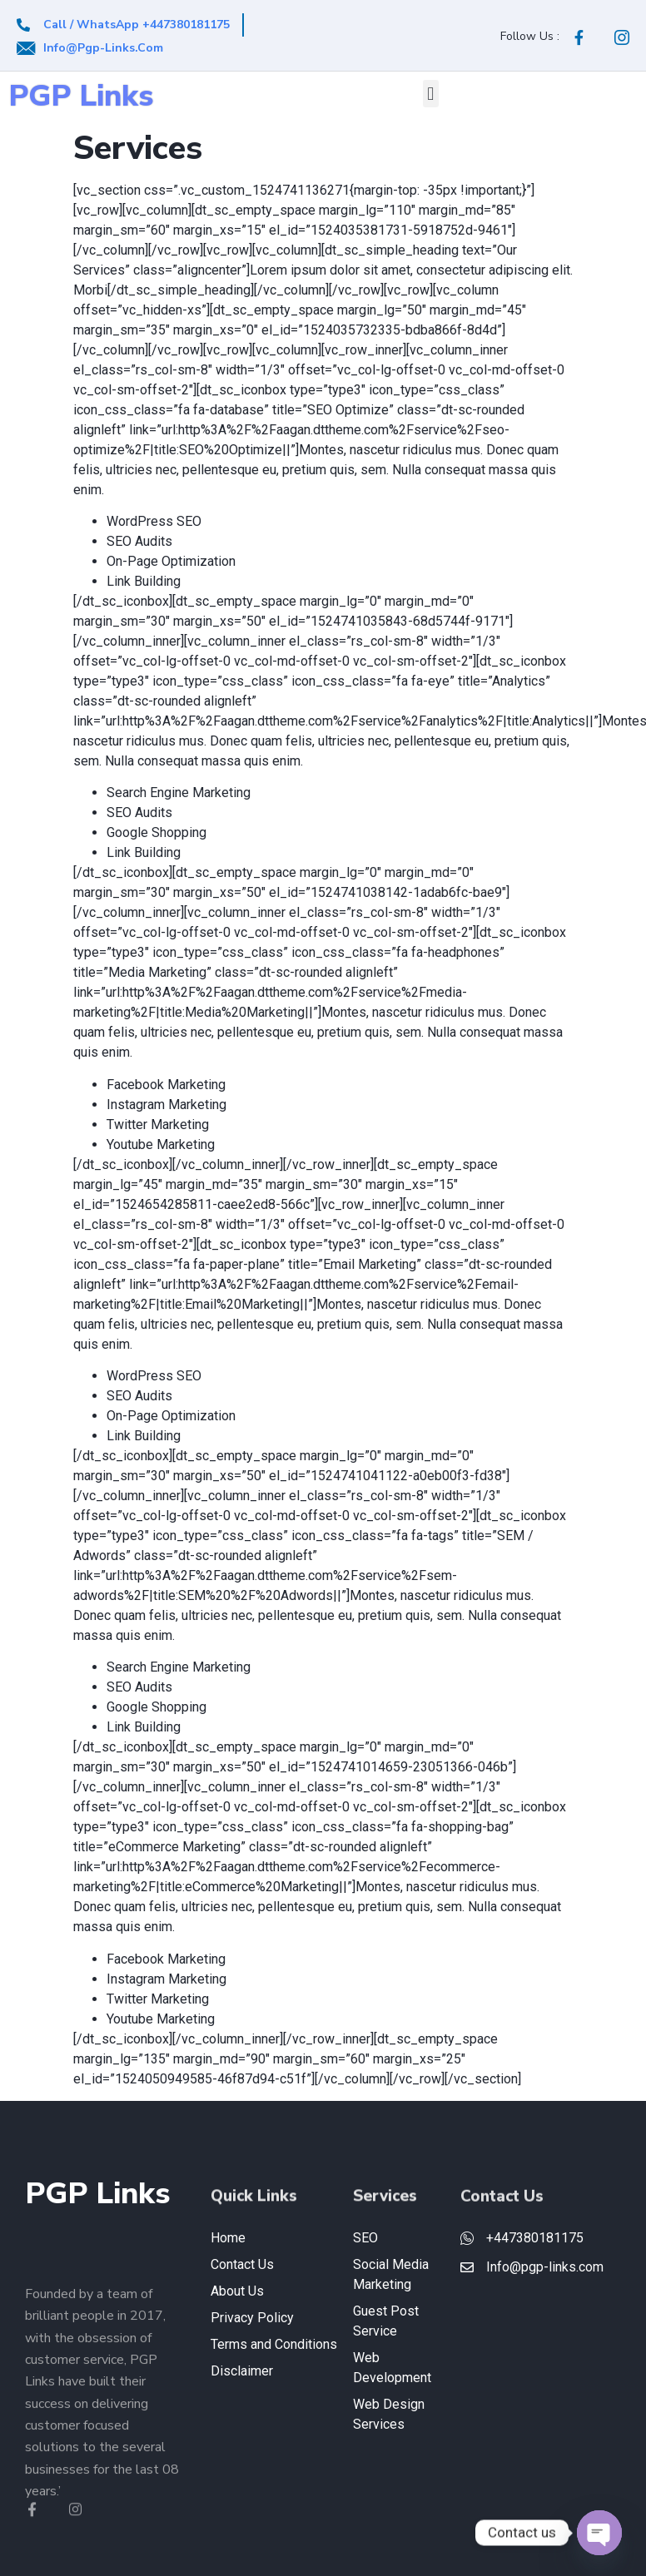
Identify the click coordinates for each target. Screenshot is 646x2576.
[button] (431, 93)
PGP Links (80, 96)
